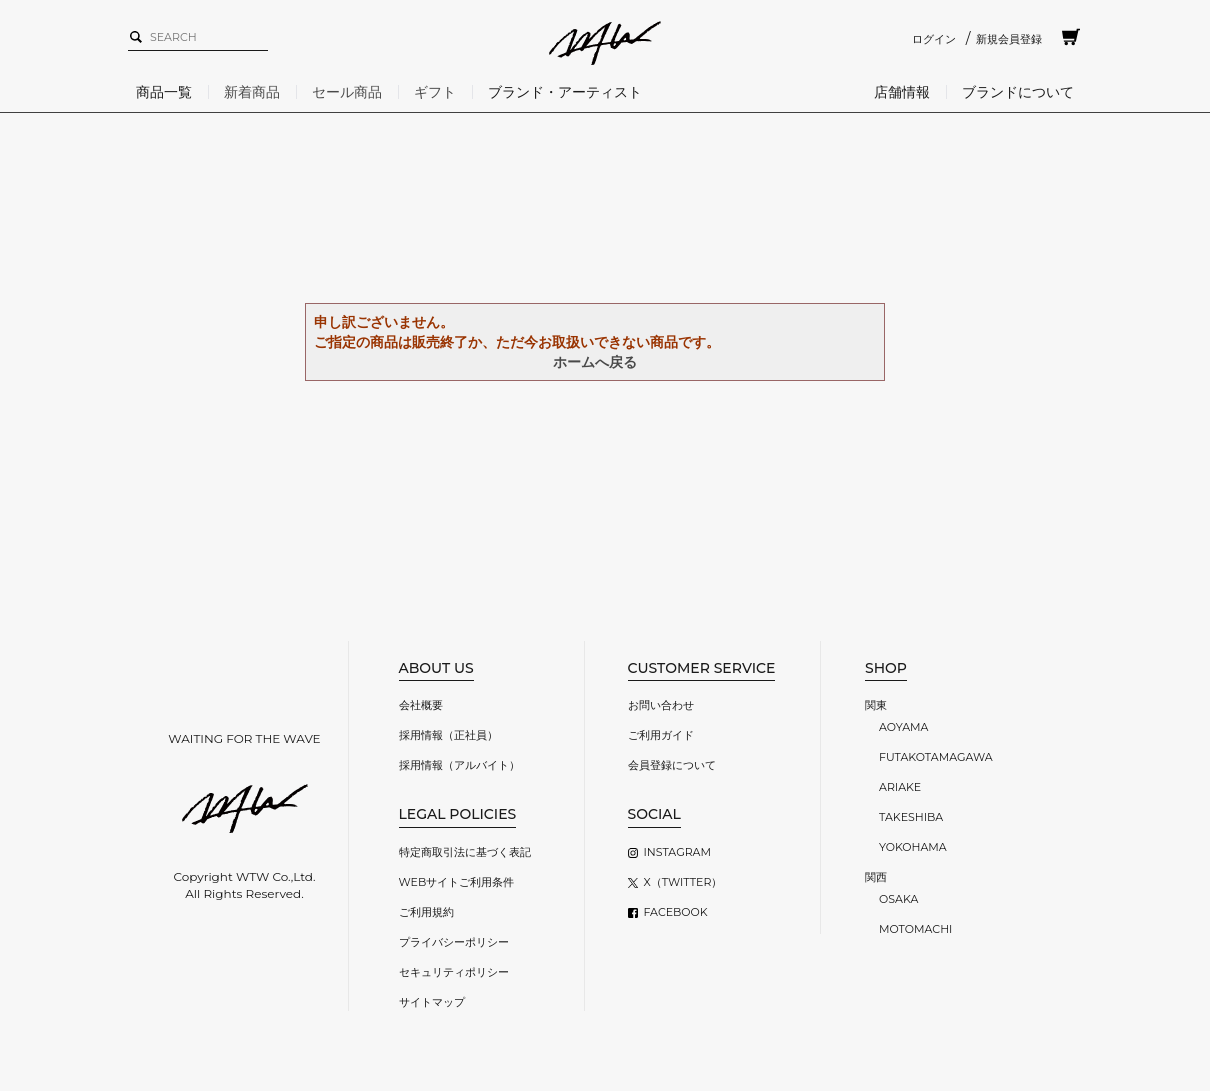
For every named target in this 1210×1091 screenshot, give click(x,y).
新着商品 (252, 92)
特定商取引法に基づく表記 (465, 852)
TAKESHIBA (911, 817)
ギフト (435, 92)
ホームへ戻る (595, 362)
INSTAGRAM (677, 852)
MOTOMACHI (915, 929)
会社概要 (421, 705)
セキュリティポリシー (454, 972)
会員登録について (672, 765)
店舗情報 (902, 92)
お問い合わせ (661, 705)
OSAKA (898, 899)
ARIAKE (900, 787)
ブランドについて (1018, 92)
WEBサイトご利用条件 (457, 882)
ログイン (934, 39)
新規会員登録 (1009, 39)
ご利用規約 (426, 912)
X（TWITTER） (683, 882)
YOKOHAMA (913, 847)
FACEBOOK (676, 912)
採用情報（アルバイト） (459, 765)
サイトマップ (432, 1002)
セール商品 (347, 92)
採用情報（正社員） (448, 735)
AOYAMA (903, 727)
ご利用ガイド (661, 735)
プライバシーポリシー (454, 942)
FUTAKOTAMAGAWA (936, 757)
